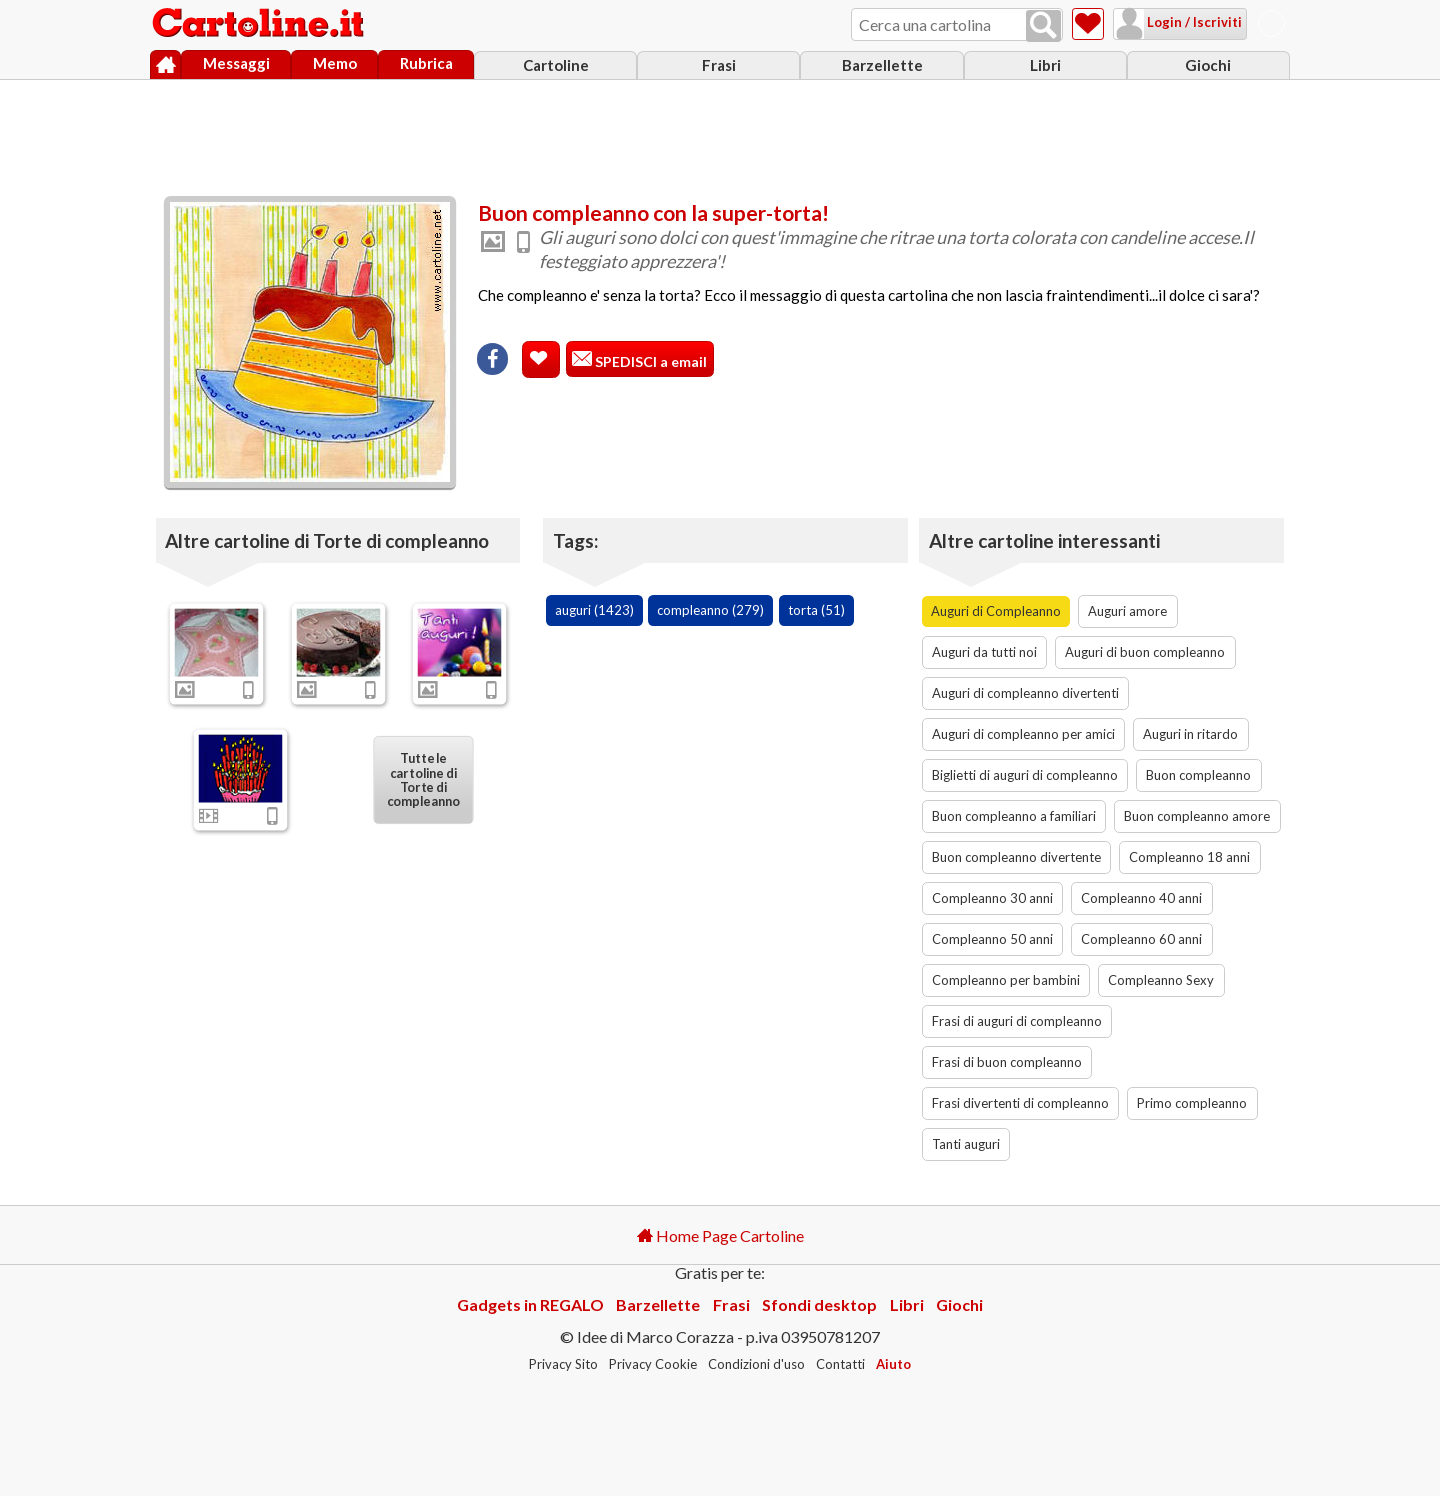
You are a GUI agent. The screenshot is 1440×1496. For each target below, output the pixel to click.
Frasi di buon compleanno (1007, 1062)
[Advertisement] (720, 133)
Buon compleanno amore (1197, 816)
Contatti (840, 1364)
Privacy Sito (563, 1364)
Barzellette (882, 65)
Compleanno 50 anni (992, 939)
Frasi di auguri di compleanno (1017, 1021)
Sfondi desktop (819, 1304)
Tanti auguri (966, 1144)
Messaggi (236, 63)
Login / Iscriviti (1193, 22)
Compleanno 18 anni (1189, 857)
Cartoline (556, 65)
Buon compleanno (1198, 775)
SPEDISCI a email (649, 361)
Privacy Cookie (653, 1364)
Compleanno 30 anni (992, 898)
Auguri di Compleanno (996, 611)
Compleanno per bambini (1006, 980)
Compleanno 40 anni (1141, 898)
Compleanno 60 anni (1141, 939)
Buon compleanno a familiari (1014, 816)
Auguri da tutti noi (984, 652)
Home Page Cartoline (720, 1235)
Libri (1045, 65)
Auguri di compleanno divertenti (1025, 693)
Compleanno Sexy (1161, 980)
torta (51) (816, 610)
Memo (335, 63)
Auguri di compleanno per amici (1023, 734)
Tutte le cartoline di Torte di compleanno (424, 779)
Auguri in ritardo (1190, 734)
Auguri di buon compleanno (1145, 652)
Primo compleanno (1192, 1103)
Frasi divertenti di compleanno (1020, 1103)
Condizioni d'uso (756, 1364)
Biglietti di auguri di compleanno (1025, 775)
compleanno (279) (710, 610)
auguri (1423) (594, 610)
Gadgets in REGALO (530, 1304)
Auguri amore (1127, 611)
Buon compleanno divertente (1016, 857)
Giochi (1208, 65)
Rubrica (426, 63)
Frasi (719, 65)
